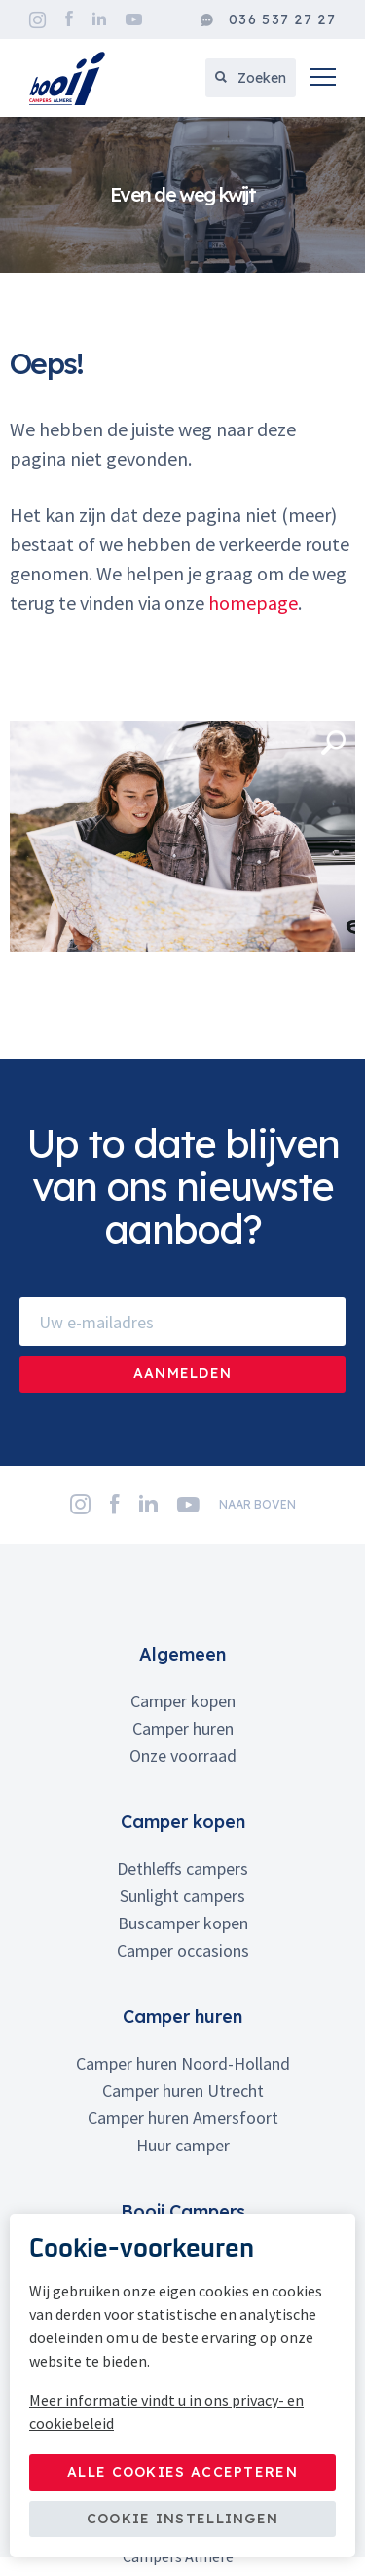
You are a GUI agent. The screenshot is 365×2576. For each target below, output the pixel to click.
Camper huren (183, 1728)
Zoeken (250, 78)
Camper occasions (183, 1950)
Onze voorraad (183, 1755)
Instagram (37, 20)
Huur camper (183, 2145)
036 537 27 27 (268, 20)
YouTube (134, 19)
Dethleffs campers (182, 1868)
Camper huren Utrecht (183, 2090)
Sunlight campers (182, 1896)
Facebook (69, 19)
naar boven (257, 1504)
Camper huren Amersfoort (183, 2118)
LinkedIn (99, 19)
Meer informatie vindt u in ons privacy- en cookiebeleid (166, 2411)
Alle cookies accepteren (182, 2472)
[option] (182, 195)
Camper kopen (183, 1701)
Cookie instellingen (183, 2518)
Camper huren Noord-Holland (183, 2063)
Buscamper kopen (183, 1923)
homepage (253, 602)
